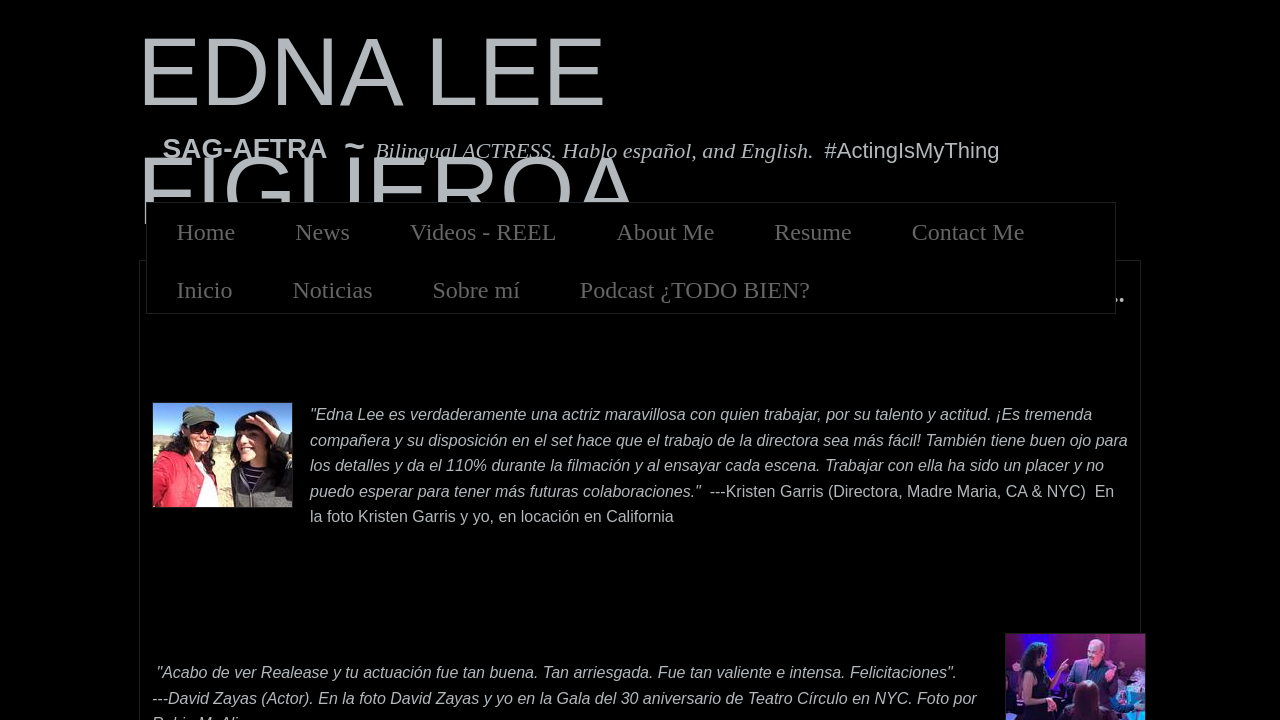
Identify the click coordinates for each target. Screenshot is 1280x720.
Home (206, 232)
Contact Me (968, 232)
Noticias (332, 290)
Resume (812, 232)
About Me (665, 232)
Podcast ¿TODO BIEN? (695, 290)
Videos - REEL (483, 232)
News (322, 232)
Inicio (205, 290)
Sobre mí (475, 290)
